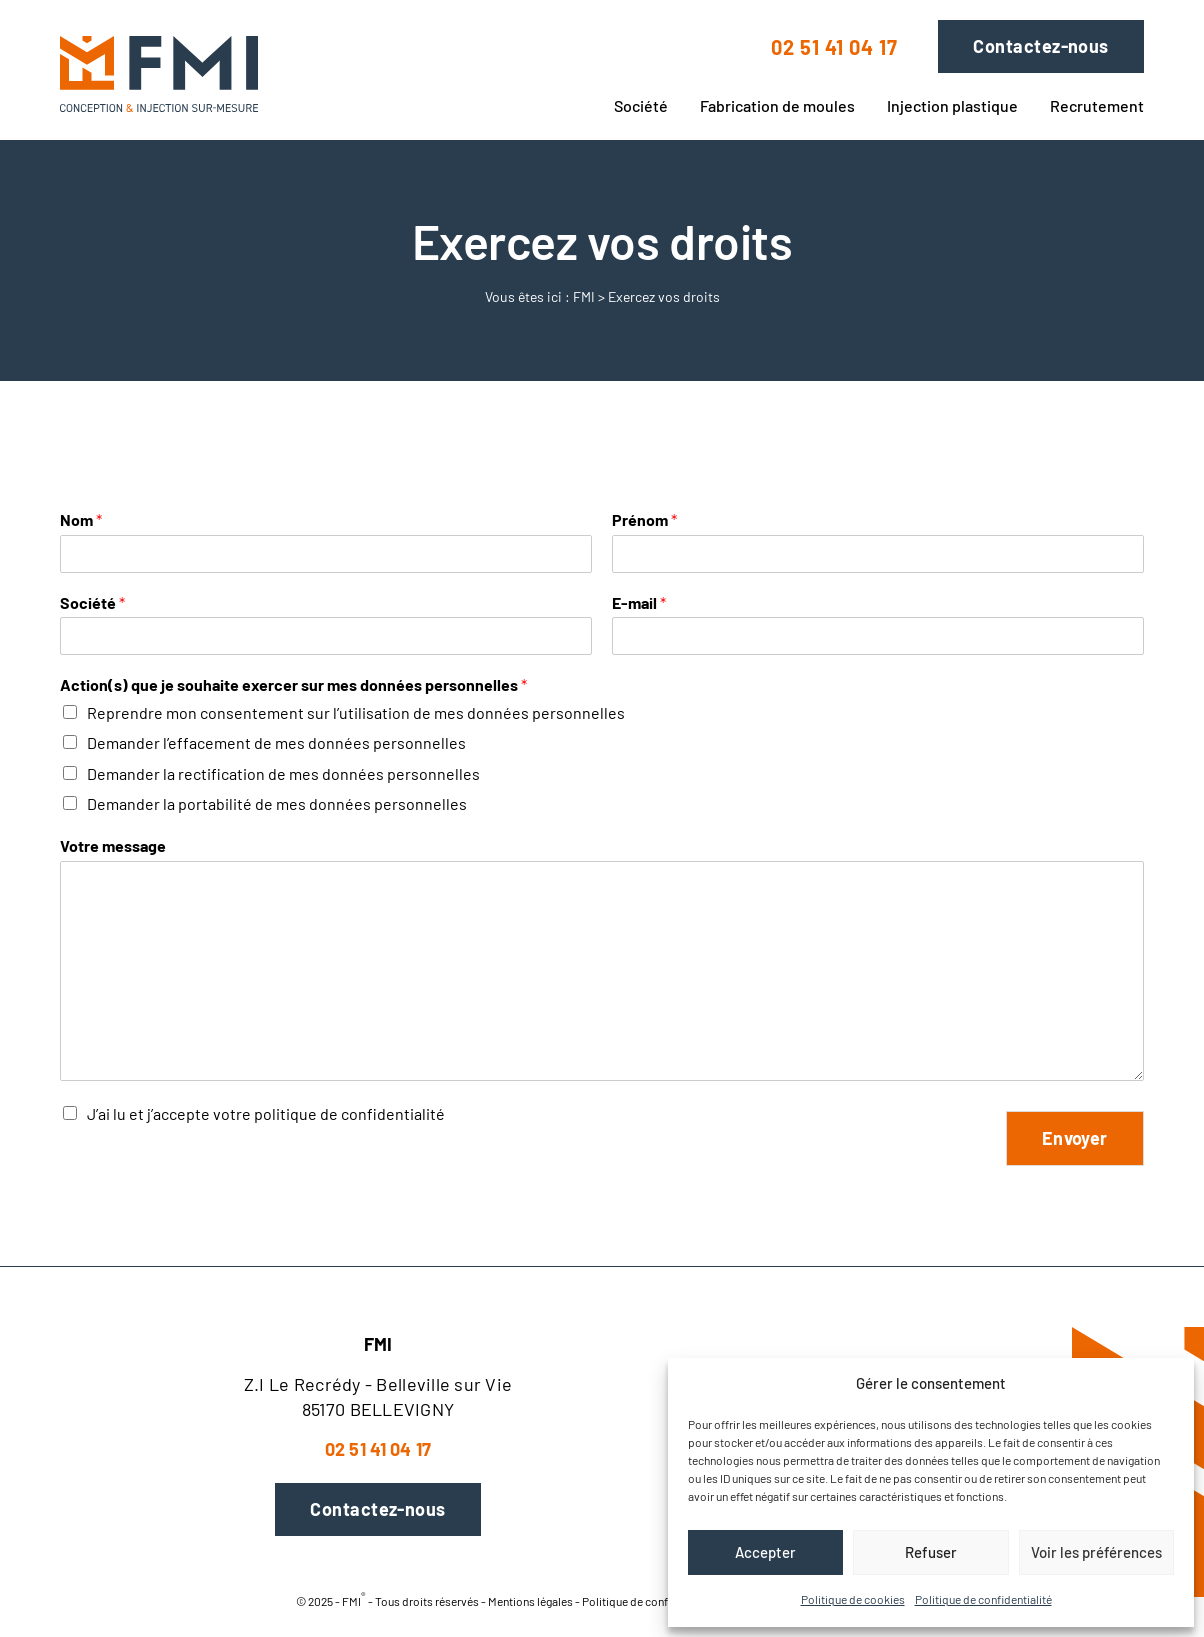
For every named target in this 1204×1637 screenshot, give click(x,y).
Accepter (765, 1552)
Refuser (931, 1552)
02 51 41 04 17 (834, 47)
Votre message (113, 845)
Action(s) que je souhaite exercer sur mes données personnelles (293, 684)
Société (92, 602)
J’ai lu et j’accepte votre (266, 1113)
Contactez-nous (1040, 46)
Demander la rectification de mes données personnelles (283, 773)
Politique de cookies (853, 1599)
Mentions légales (530, 1600)
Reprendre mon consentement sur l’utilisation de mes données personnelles (356, 712)
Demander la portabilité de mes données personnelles (277, 803)
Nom (81, 519)
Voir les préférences (1096, 1552)
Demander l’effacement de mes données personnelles (276, 742)
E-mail (639, 602)
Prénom (644, 519)
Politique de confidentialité (983, 1599)
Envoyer (1075, 1138)
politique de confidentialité (349, 1113)
